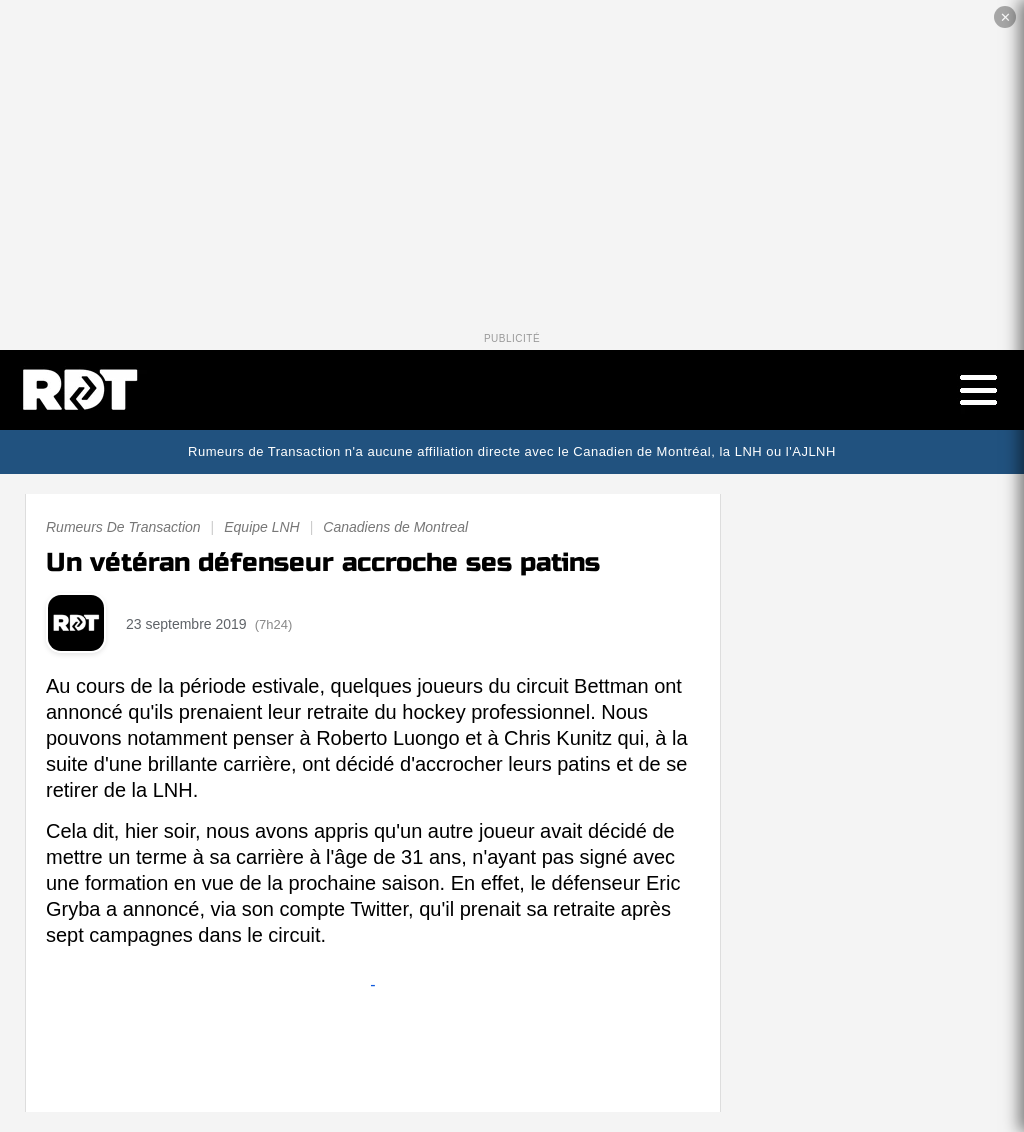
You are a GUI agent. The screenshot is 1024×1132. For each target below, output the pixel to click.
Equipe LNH (262, 527)
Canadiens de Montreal (395, 527)
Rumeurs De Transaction (123, 527)
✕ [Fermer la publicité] (1005, 17)
